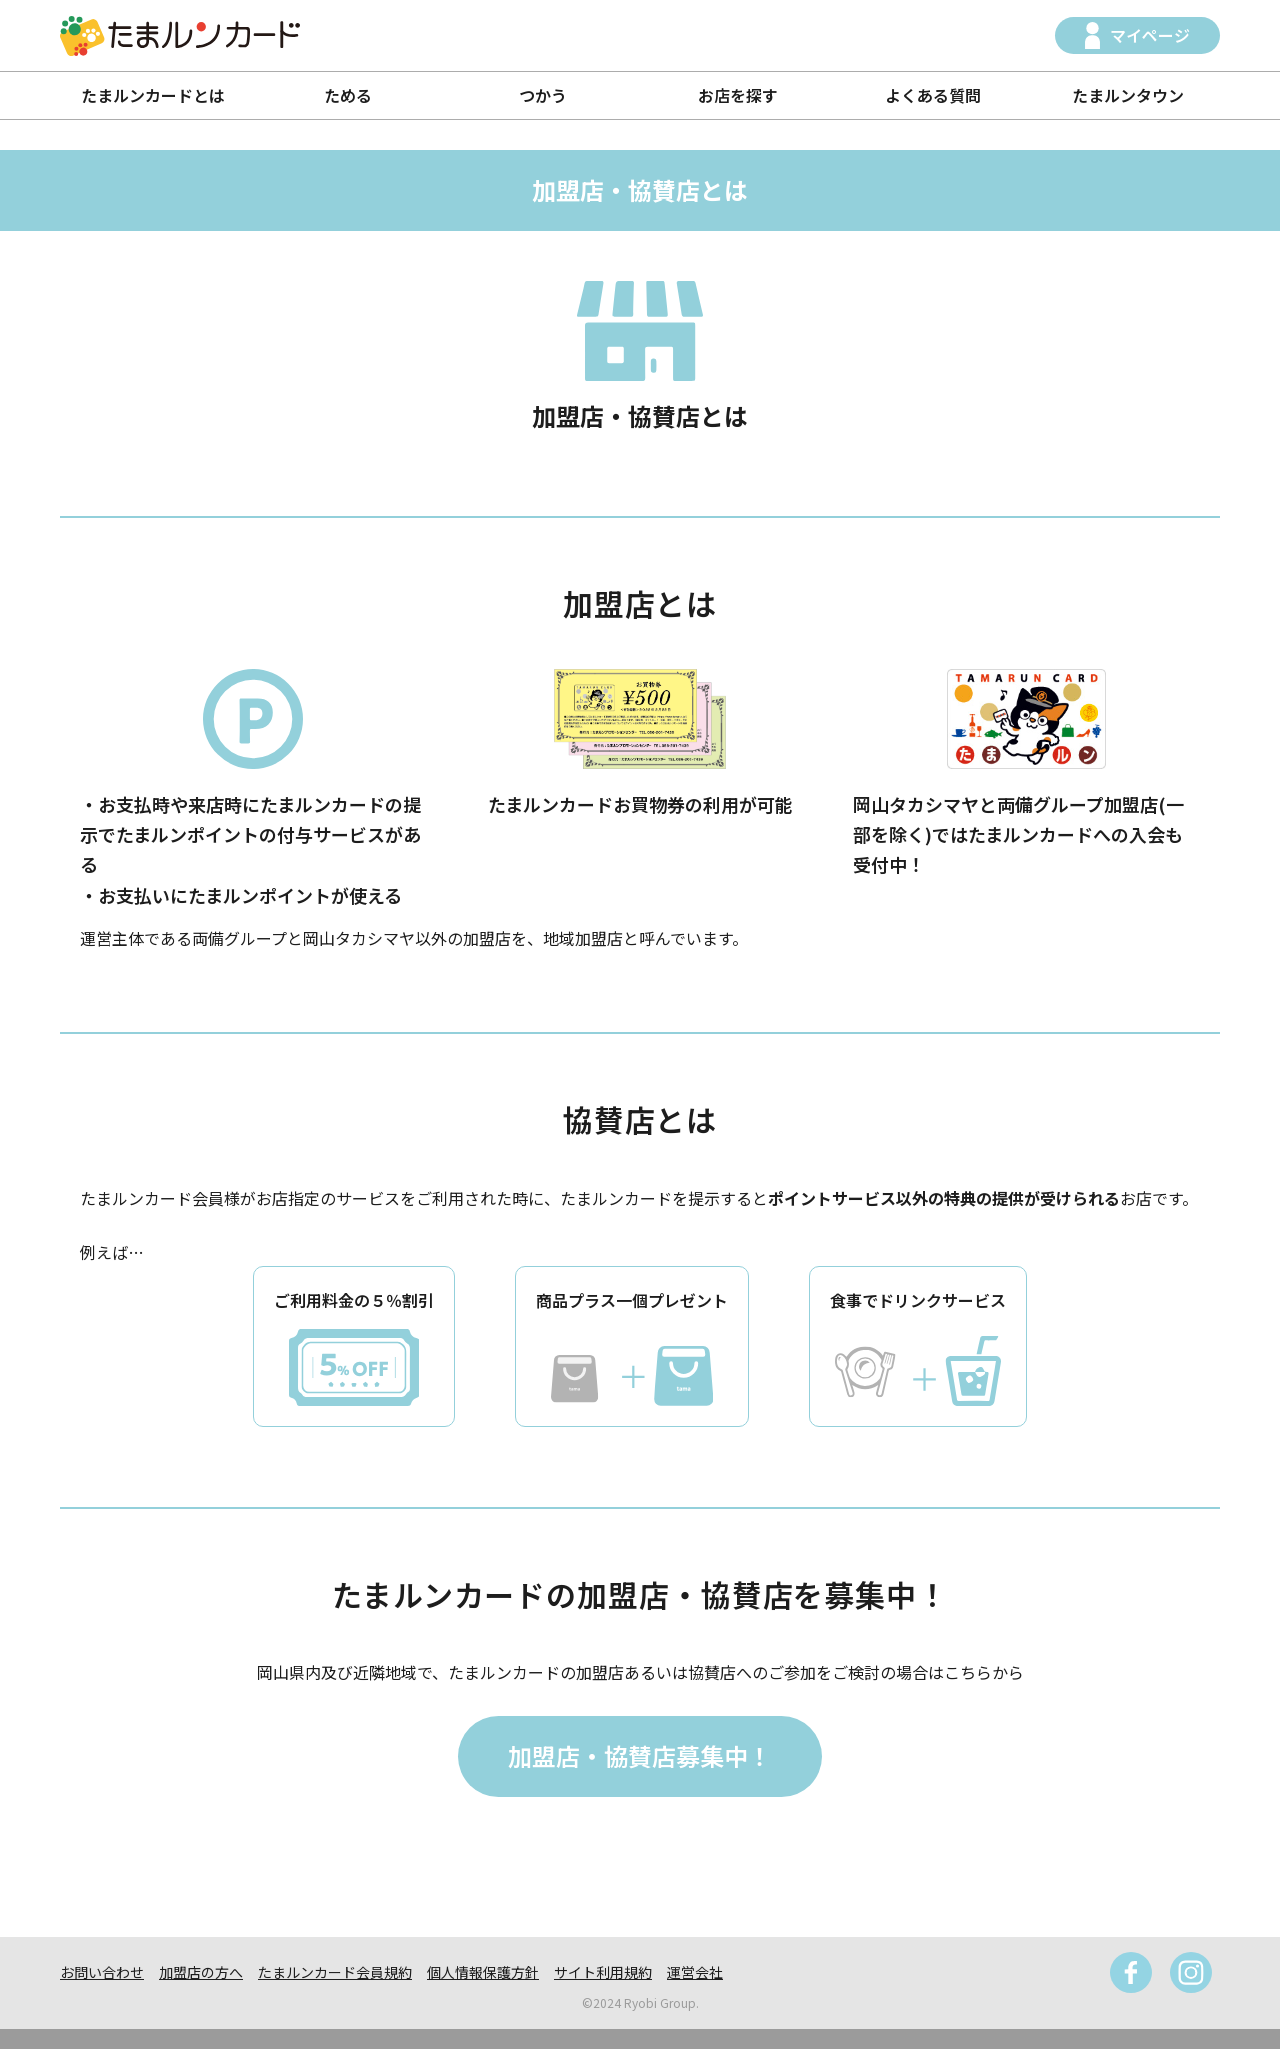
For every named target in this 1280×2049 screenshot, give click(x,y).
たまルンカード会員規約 (335, 1972)
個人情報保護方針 (483, 1972)
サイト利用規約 (603, 1972)
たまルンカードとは (153, 95)
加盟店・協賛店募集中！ (640, 1755)
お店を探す (738, 95)
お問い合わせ (102, 1972)
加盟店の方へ (201, 1972)
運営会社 (695, 1972)
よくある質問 (933, 95)
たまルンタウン (1128, 95)
